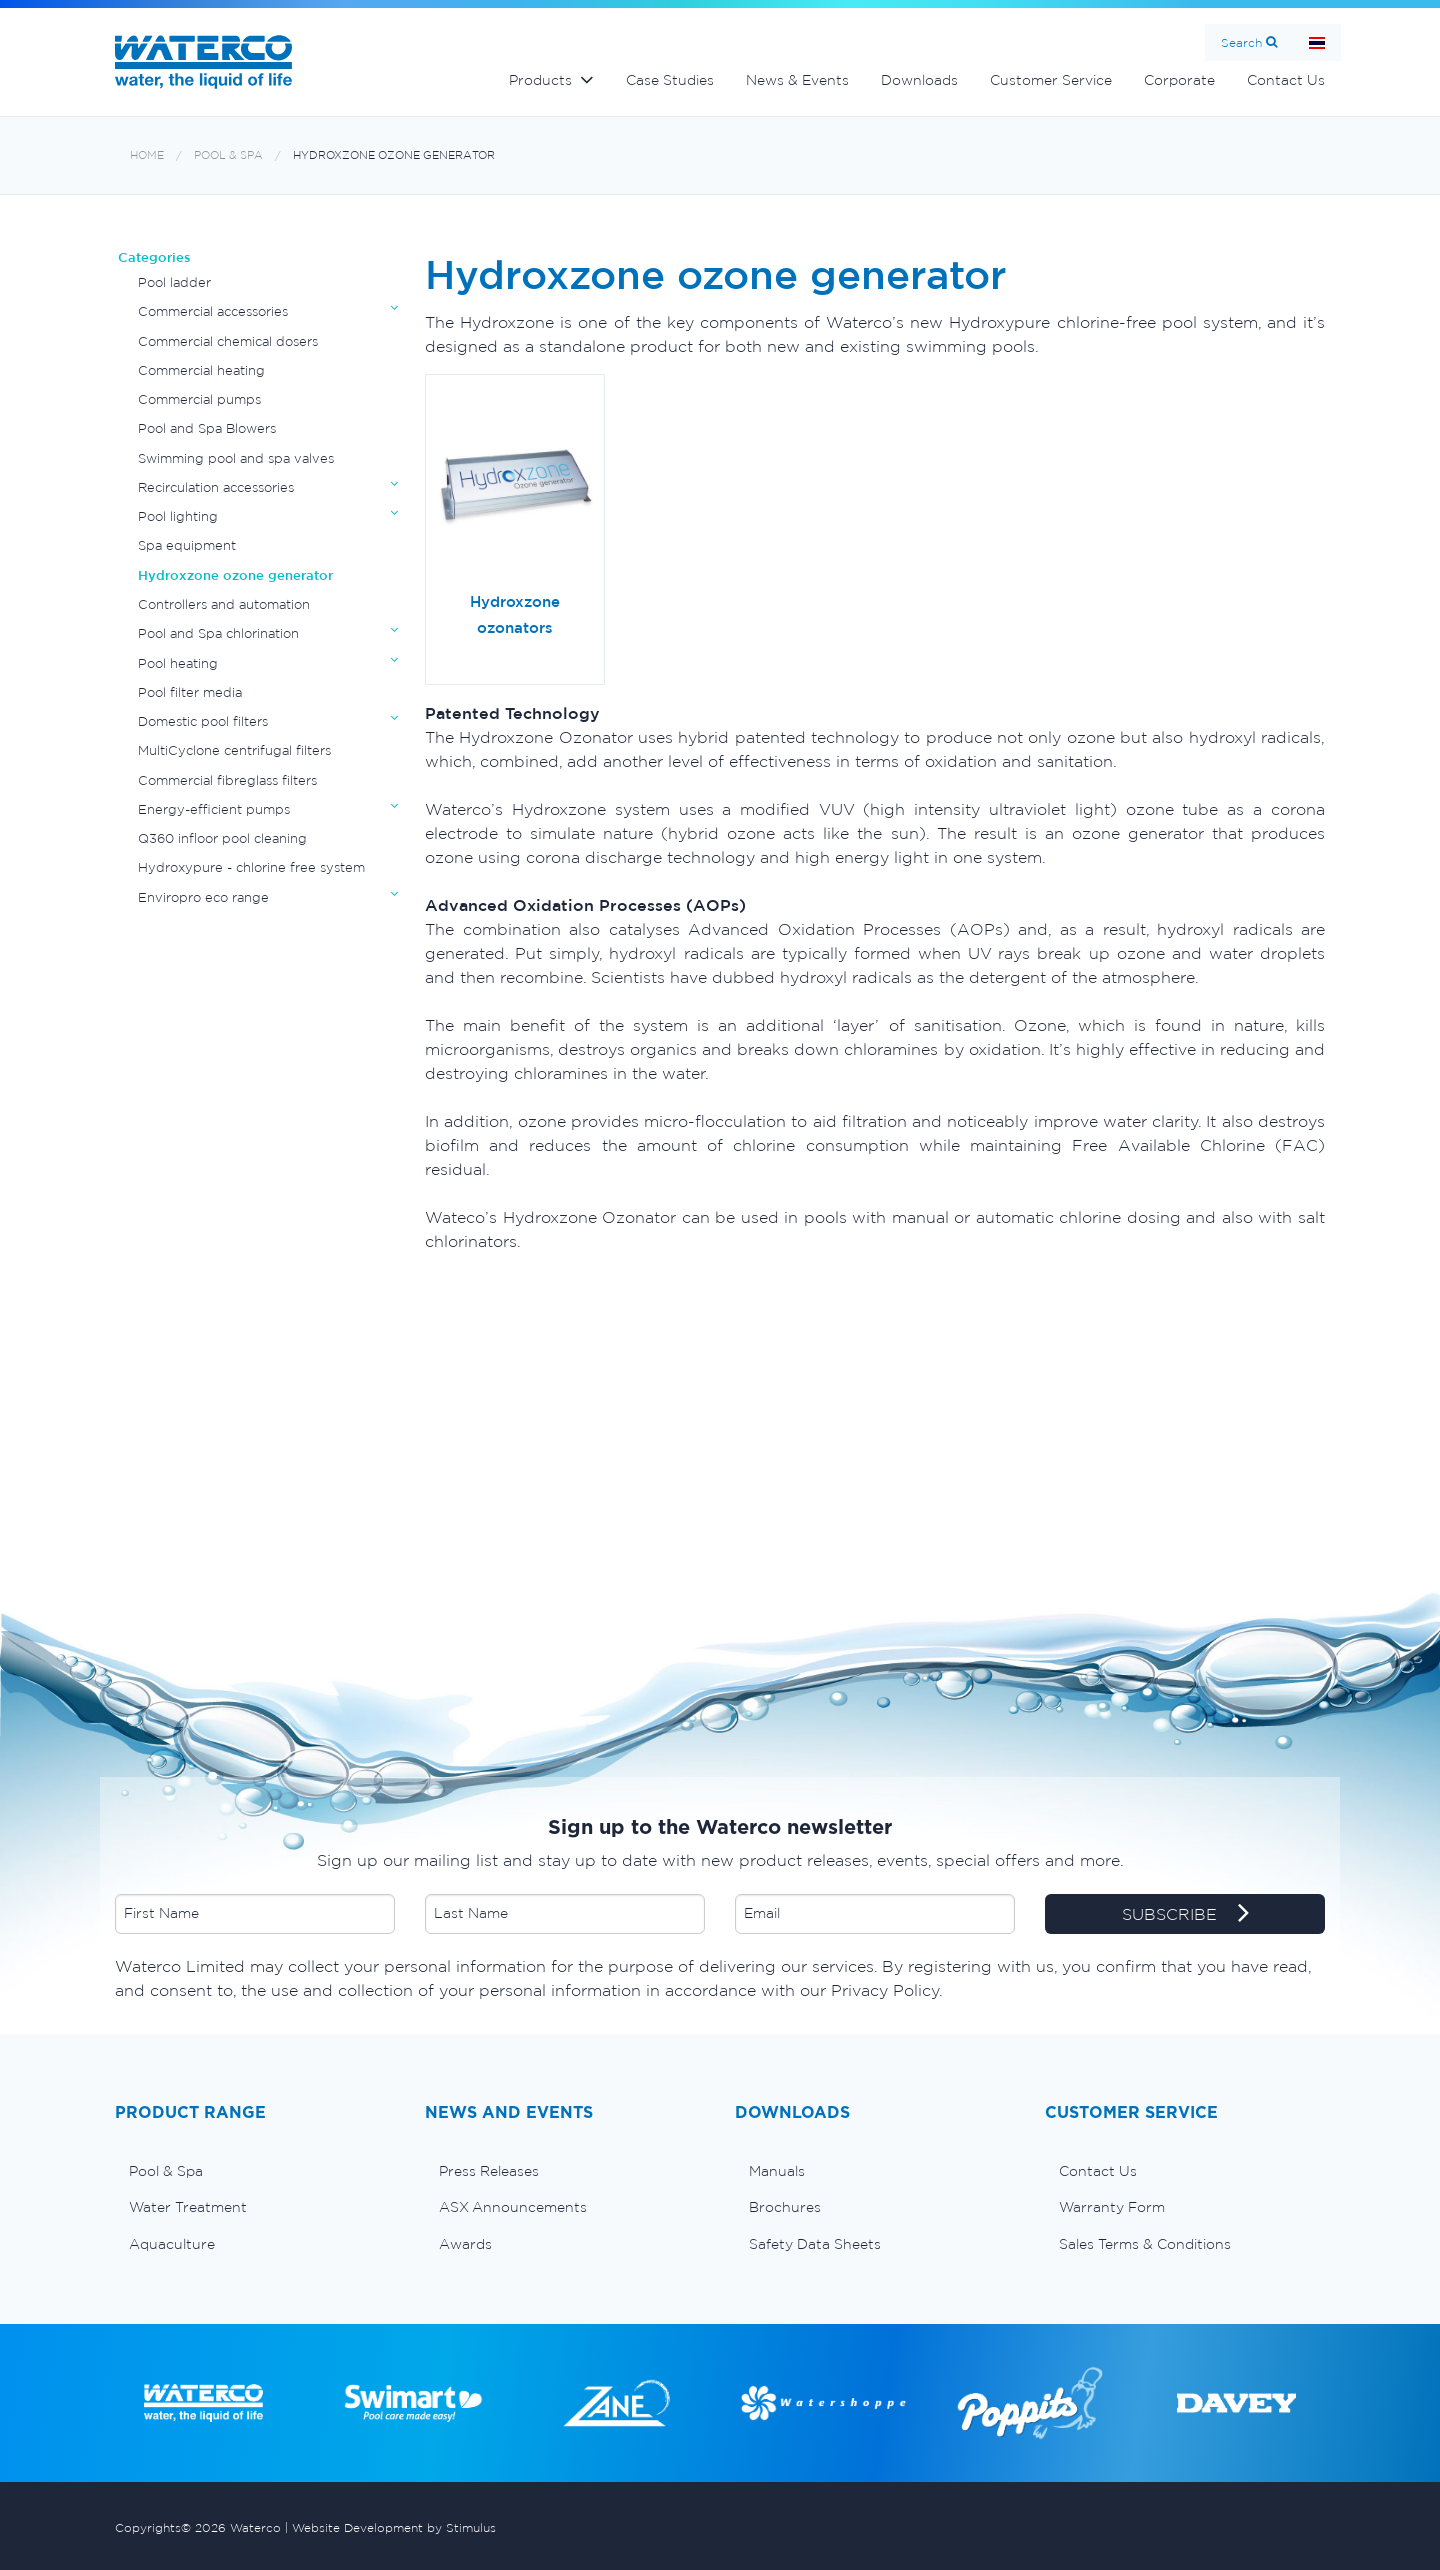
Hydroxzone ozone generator (394, 155)
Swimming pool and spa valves (236, 458)
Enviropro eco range (203, 897)
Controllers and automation (224, 604)
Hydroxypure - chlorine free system (251, 867)
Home (147, 155)
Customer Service (1051, 80)
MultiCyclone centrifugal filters (234, 750)
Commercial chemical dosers (228, 341)
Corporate (1179, 80)
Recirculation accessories (216, 487)
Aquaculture (172, 2244)
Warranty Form (1112, 2207)
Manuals (777, 2171)
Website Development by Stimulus (394, 2527)
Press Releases (489, 2171)
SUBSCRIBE (1185, 1915)
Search (1241, 42)
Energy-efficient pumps (214, 809)
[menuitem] (255, 2171)
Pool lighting (178, 516)
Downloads (919, 80)
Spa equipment (187, 545)
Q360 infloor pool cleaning (222, 838)
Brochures (785, 2207)
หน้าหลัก (1317, 42)
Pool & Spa (228, 155)
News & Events (797, 80)
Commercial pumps (199, 399)
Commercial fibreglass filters (227, 780)
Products (540, 80)
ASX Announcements (513, 2207)
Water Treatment (188, 2207)
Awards (465, 2244)
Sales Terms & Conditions (1145, 2244)
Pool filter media (190, 692)
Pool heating (178, 663)
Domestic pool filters (203, 721)
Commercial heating (201, 370)
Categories (154, 257)
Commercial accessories (213, 311)
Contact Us (1286, 80)
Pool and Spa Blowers (207, 428)
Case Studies (670, 80)
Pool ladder (174, 282)
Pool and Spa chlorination (218, 633)
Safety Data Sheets (815, 2244)
